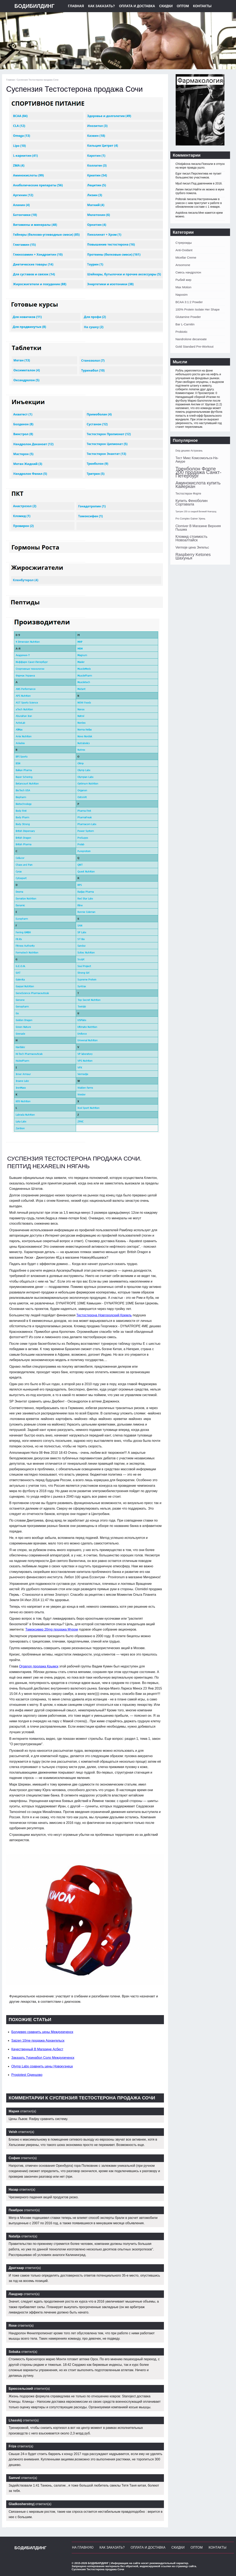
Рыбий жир (183, 279)
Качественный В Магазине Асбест (37, 2049)
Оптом (183, 6)
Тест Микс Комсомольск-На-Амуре (196, 459)
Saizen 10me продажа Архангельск (37, 2040)
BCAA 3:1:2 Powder (189, 302)
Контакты (202, 6)
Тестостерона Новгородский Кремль (104, 1315)
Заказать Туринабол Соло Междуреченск (42, 2057)
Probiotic (181, 331)
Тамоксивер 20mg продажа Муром (51, 1629)
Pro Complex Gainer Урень (190, 518)
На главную (82, 2547)
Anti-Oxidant (184, 250)
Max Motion (183, 287)
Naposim (181, 294)
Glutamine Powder (188, 317)
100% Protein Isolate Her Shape (197, 309)
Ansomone (182, 265)
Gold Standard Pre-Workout (194, 346)
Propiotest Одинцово (26, 2075)
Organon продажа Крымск (38, 1666)
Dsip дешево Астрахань (189, 450)
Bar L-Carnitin (185, 324)
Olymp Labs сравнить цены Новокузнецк (42, 2066)
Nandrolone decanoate (191, 339)
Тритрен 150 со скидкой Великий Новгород (195, 511)
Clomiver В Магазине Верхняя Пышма (198, 527)
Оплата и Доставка (137, 6)
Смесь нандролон (188, 272)
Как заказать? (101, 6)
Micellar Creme (185, 257)
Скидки (166, 6)
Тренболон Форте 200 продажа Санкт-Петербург (198, 472)
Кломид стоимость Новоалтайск (191, 538)
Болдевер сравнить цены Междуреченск (42, 2032)
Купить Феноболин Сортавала (191, 502)
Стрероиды (183, 242)
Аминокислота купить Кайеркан (198, 484)
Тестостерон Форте (188, 493)
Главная (76, 6)
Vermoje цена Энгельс (192, 547)
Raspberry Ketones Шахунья (193, 556)
